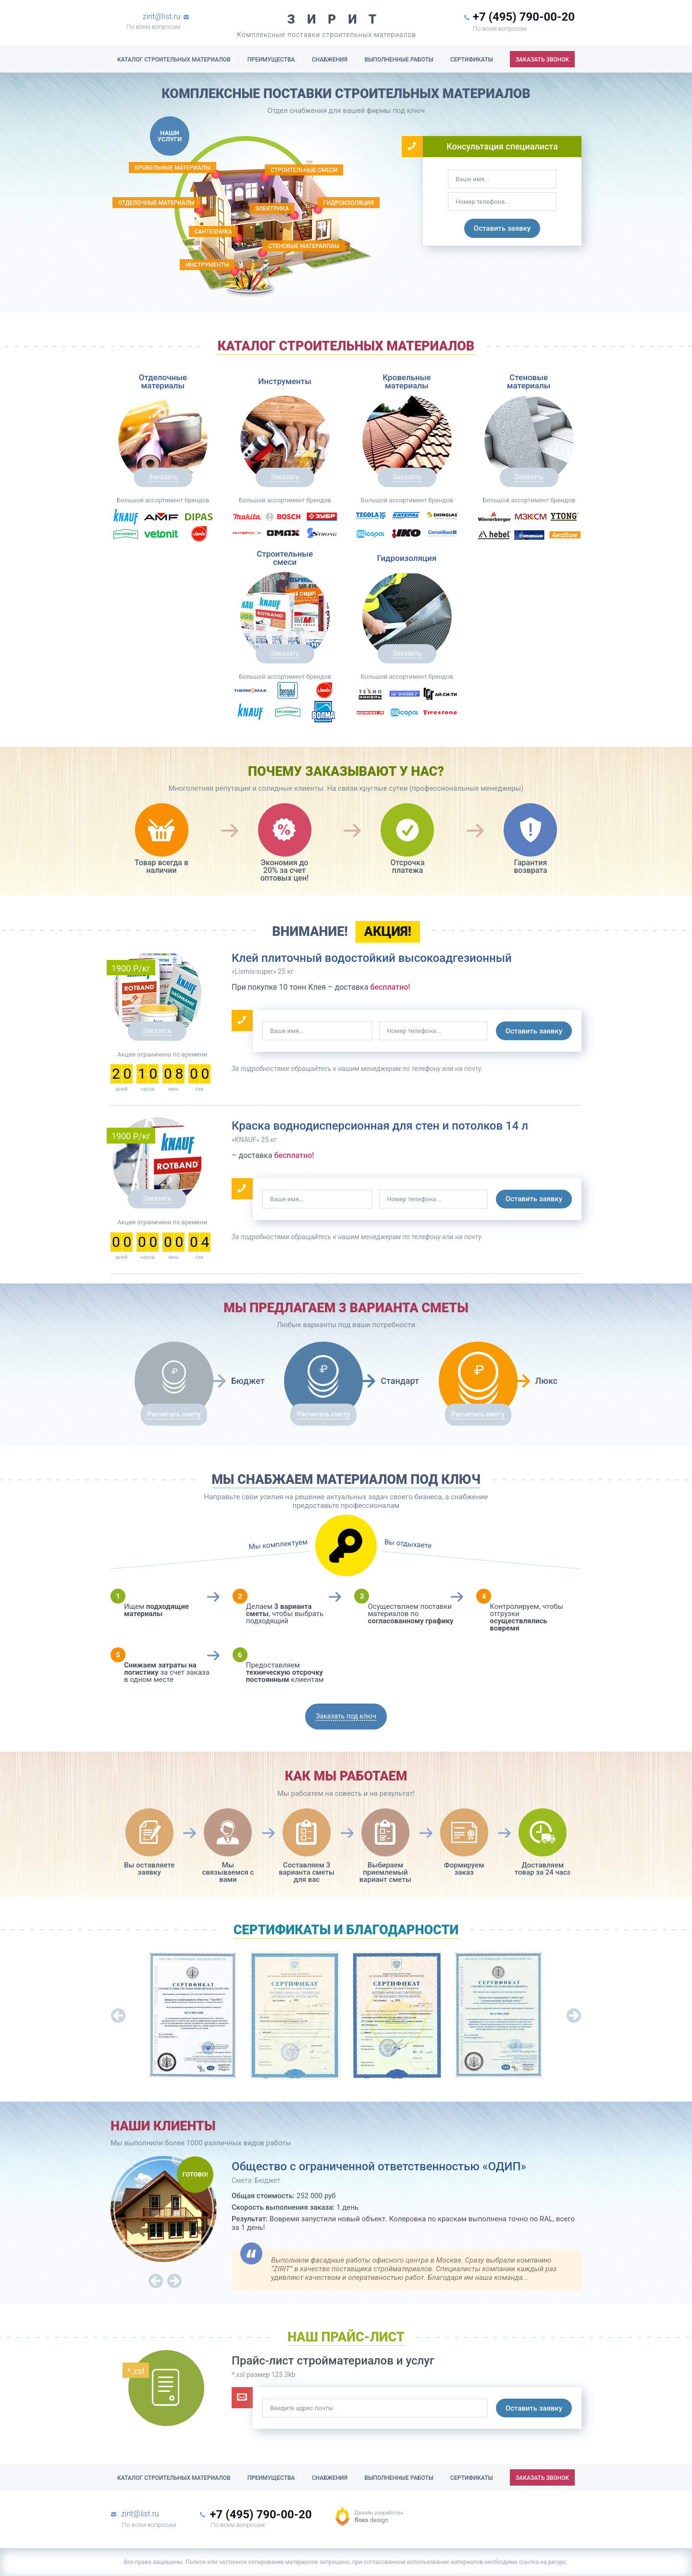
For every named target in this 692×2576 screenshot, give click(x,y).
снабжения (329, 59)
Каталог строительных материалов (174, 59)
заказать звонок (542, 59)
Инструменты (207, 264)
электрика (272, 208)
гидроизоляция (348, 202)
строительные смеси (304, 170)
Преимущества (271, 59)
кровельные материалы (172, 167)
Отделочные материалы (156, 202)
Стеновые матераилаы (303, 246)
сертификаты (471, 59)
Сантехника (213, 231)
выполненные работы (398, 59)
